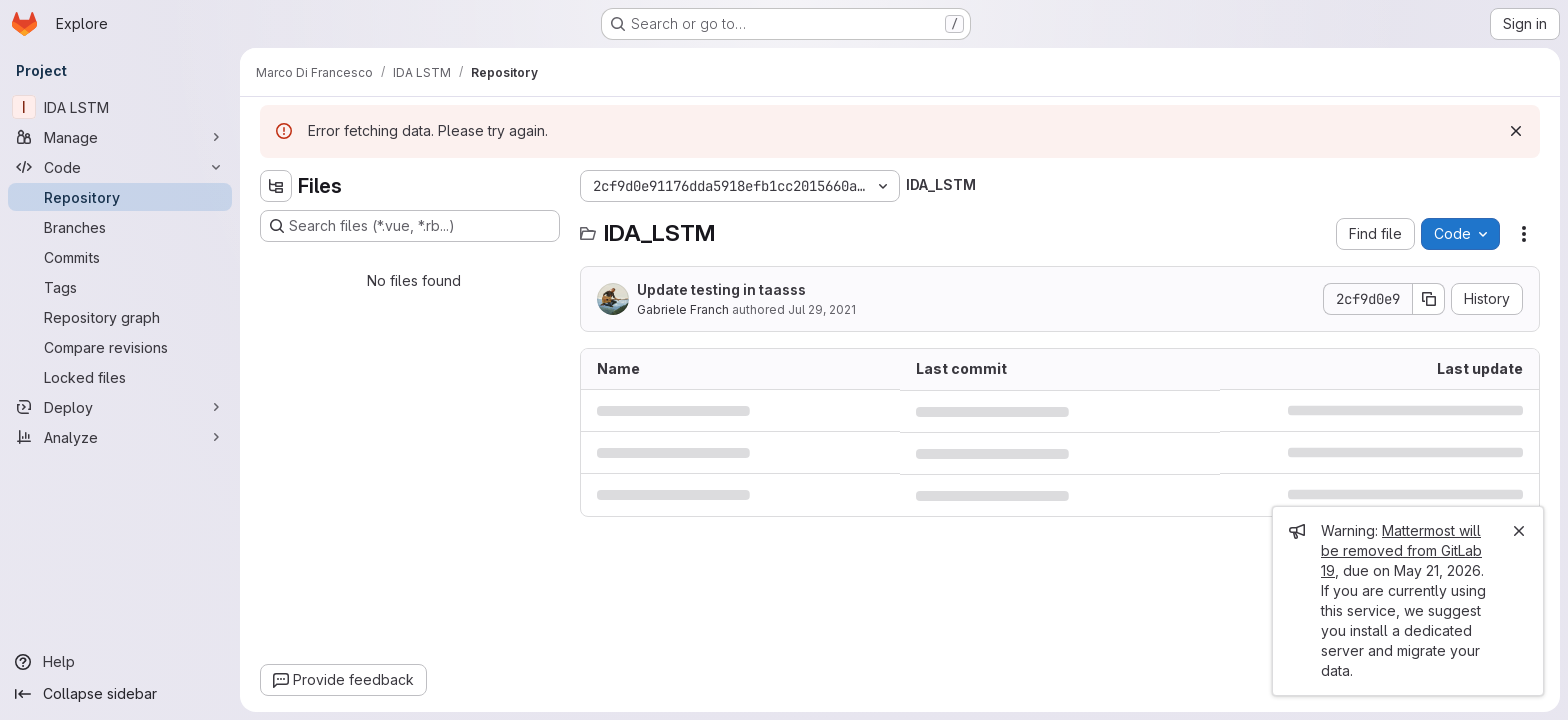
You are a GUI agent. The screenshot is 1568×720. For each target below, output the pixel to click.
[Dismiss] (1516, 131)
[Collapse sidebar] (120, 694)
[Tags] (120, 287)
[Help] (120, 662)
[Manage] (120, 137)
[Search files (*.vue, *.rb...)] (410, 226)
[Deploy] (120, 407)
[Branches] (120, 227)
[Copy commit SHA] (1429, 299)
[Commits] (120, 257)
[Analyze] (120, 437)
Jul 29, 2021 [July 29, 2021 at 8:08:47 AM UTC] (822, 309)
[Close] (1519, 531)
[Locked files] (120, 377)
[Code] (120, 167)
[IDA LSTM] (120, 107)
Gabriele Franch (683, 309)
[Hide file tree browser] (276, 186)
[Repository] (120, 197)
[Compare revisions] (120, 347)
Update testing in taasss (721, 289)
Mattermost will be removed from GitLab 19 (1401, 550)
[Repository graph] (120, 317)
